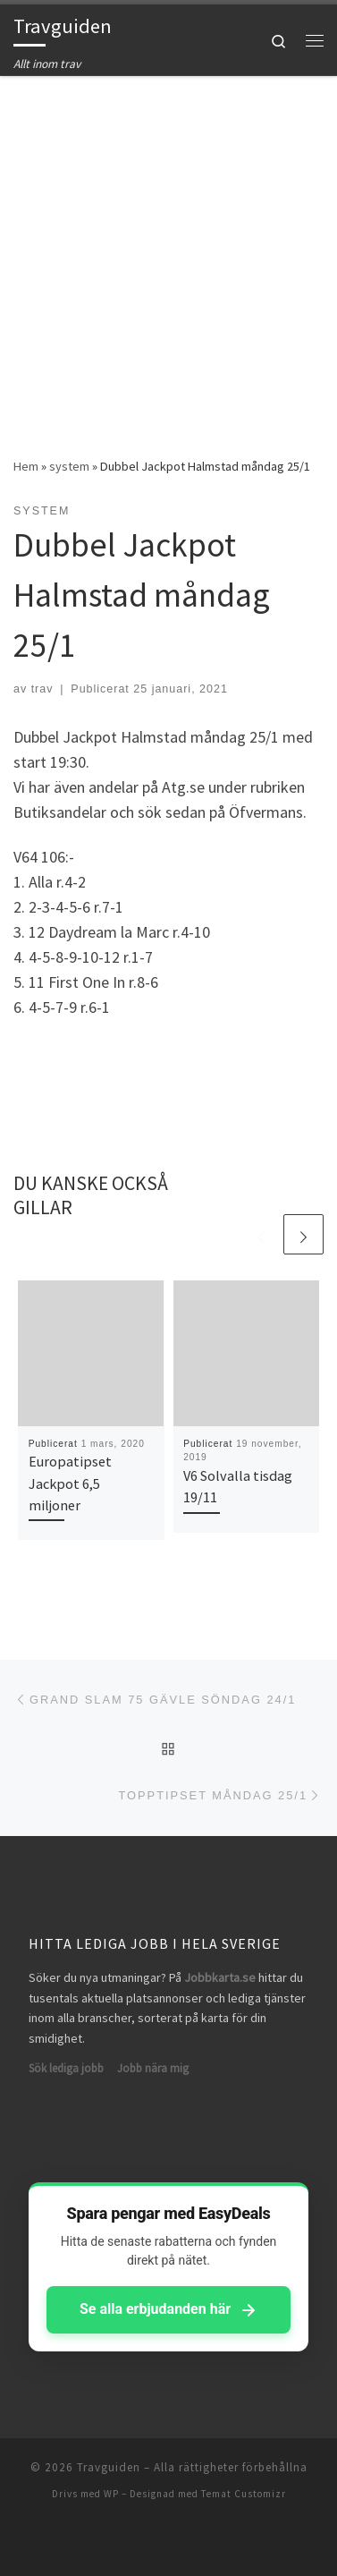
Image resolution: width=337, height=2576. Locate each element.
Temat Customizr (243, 2493)
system (69, 466)
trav (42, 689)
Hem (25, 466)
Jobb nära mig (153, 2068)
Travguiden (108, 2467)
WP (111, 2493)
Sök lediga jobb (66, 2068)
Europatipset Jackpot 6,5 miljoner (70, 1483)
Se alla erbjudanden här (168, 2309)
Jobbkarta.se (220, 1977)
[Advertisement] (168, 252)
